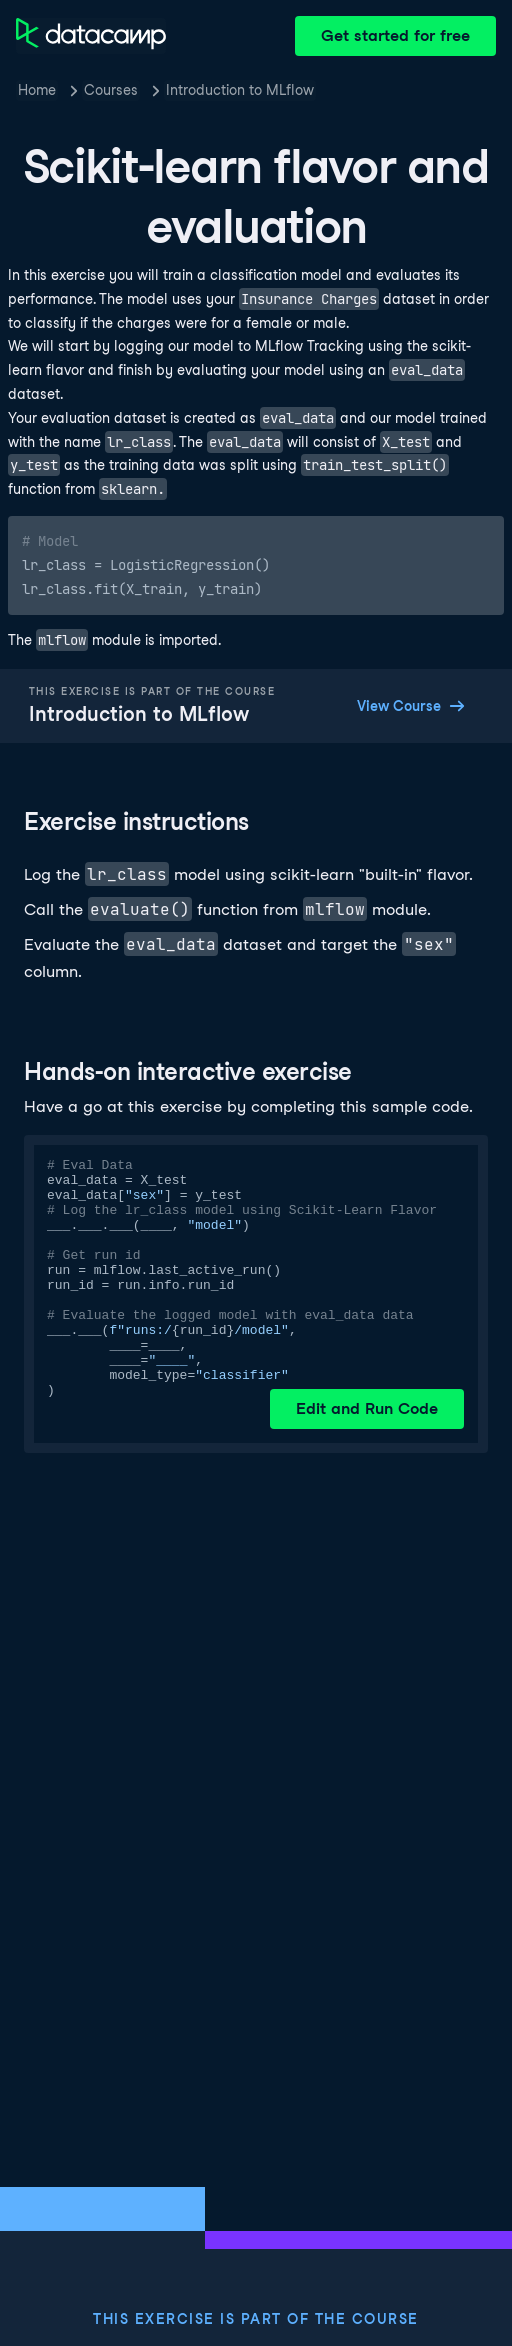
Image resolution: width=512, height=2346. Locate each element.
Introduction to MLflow (240, 90)
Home (37, 90)
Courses (111, 90)
